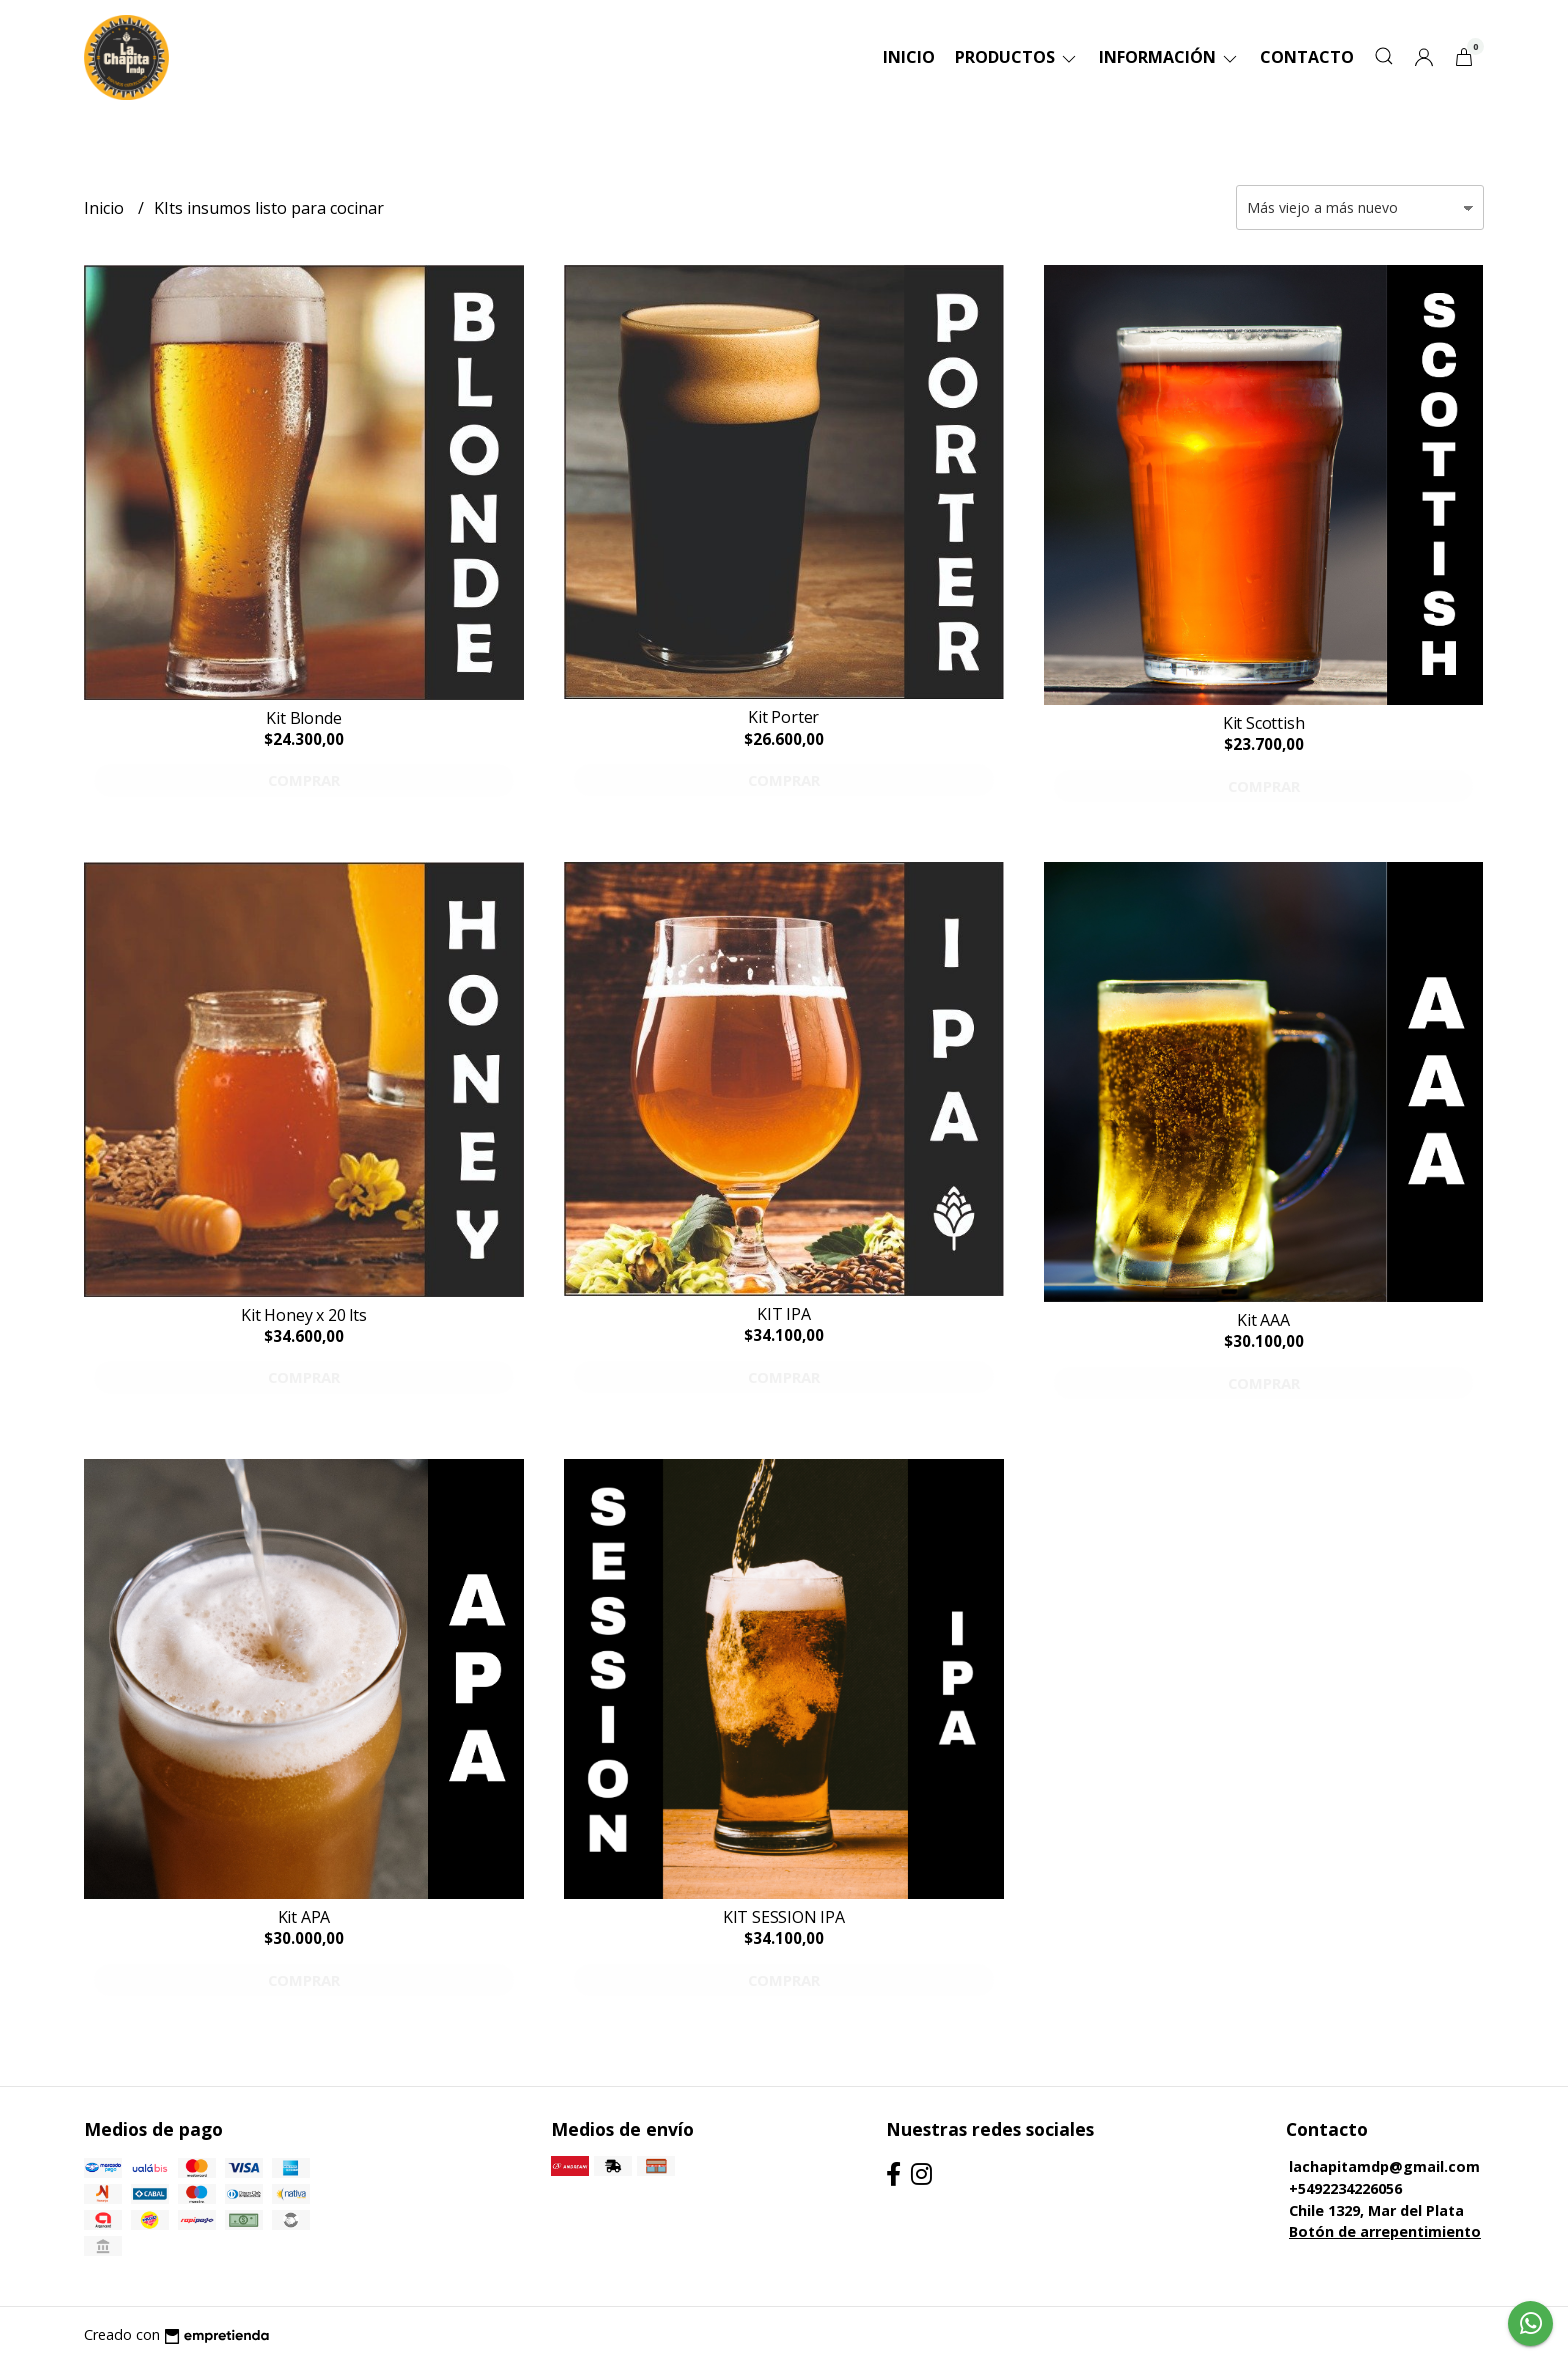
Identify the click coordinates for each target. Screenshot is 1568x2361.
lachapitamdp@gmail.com (1384, 2166)
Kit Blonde (303, 718)
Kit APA (304, 1917)
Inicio (909, 57)
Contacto (1307, 57)
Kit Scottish (1263, 723)
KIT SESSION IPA (784, 1917)
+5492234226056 (1345, 2188)
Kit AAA (1263, 1320)
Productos (1017, 57)
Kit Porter (783, 717)
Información (1169, 57)
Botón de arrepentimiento (1385, 2231)
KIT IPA (784, 1314)
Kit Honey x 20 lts (303, 1315)
